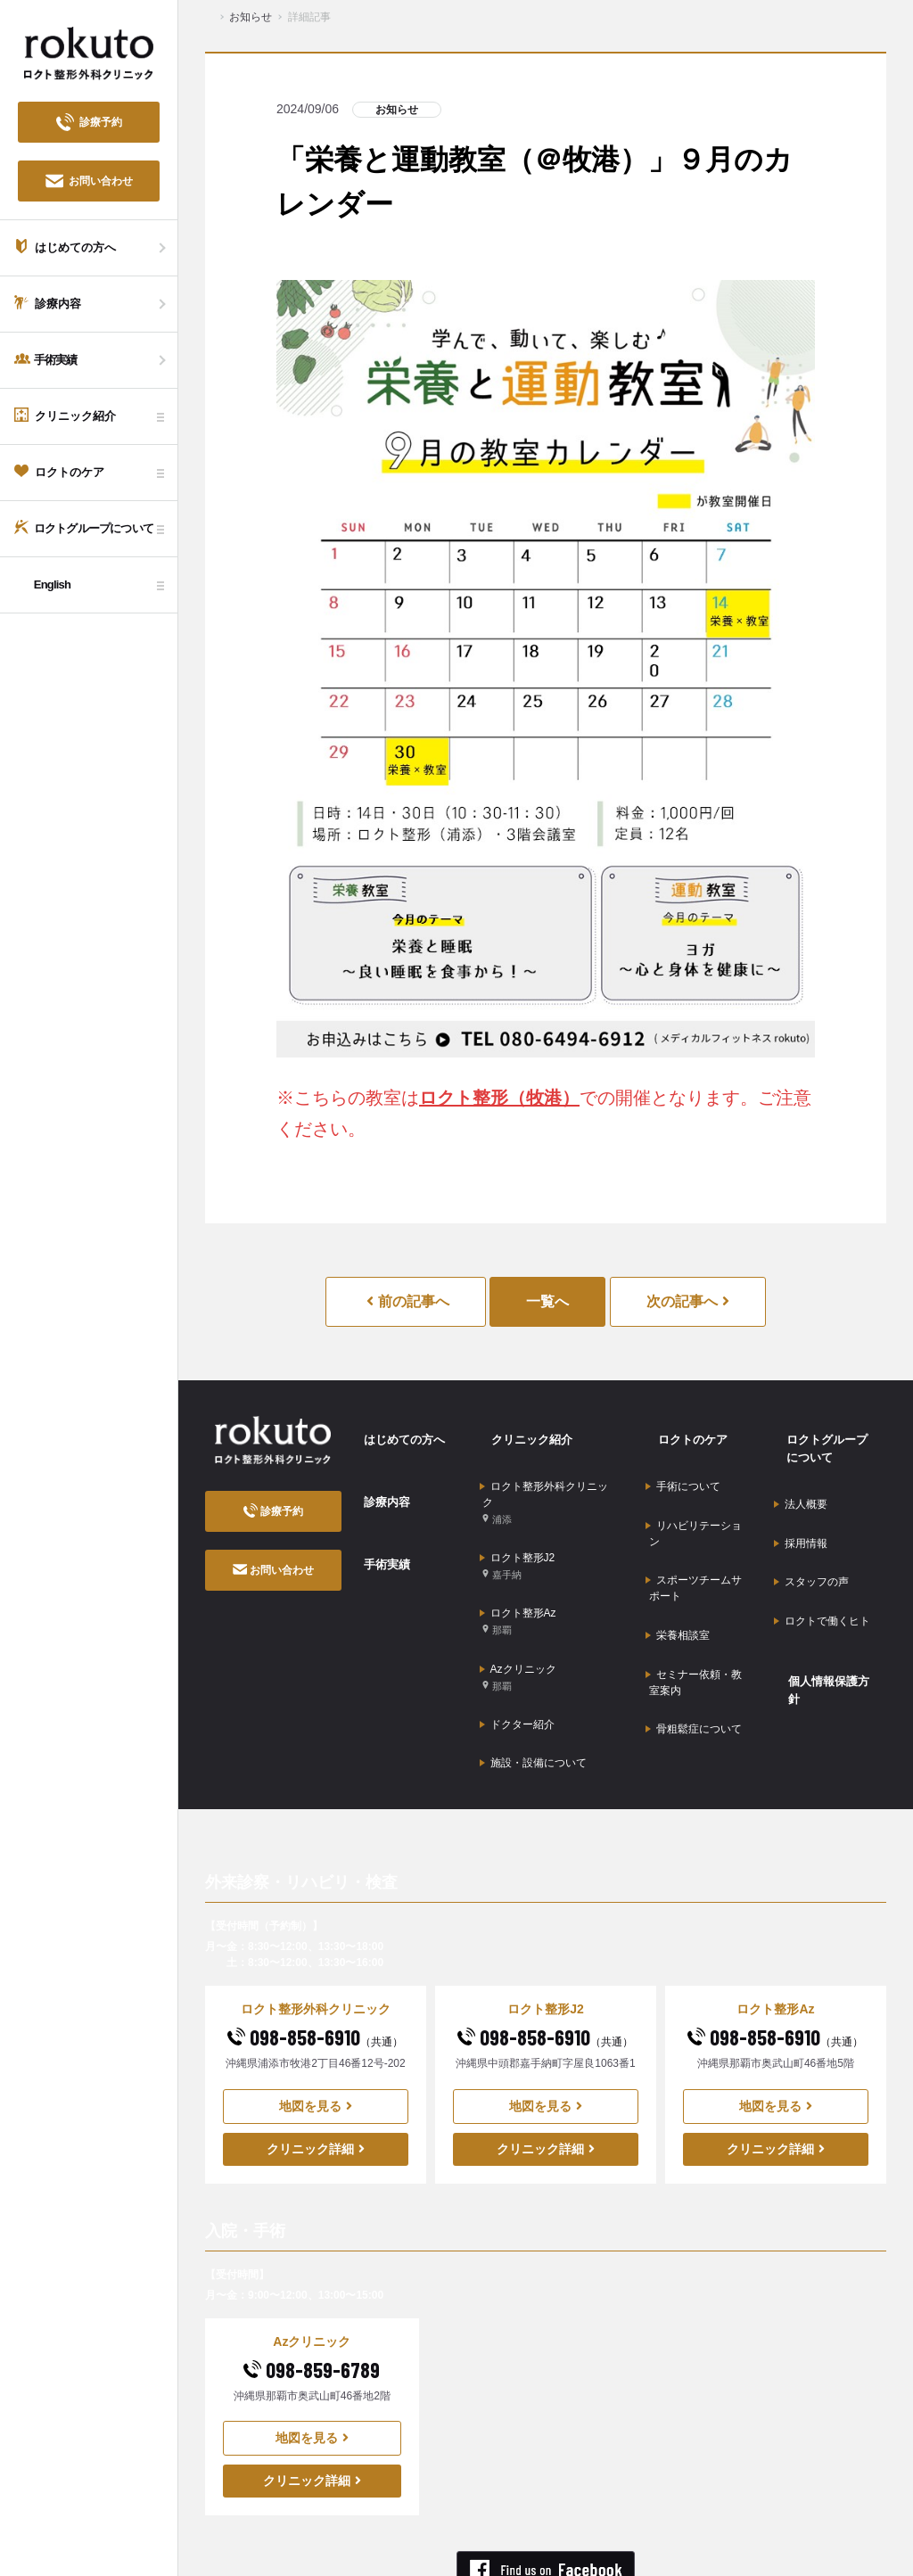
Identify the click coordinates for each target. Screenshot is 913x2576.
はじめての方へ (394, 1429)
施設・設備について (533, 1679)
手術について (683, 1464)
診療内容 (375, 1475)
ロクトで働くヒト (822, 1566)
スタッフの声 (811, 1538)
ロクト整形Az (518, 1573)
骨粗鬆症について (694, 1645)
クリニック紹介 (521, 1429)
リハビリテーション (694, 1498)
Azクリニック (518, 1616)
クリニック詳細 (316, 2059)
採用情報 (800, 1510)
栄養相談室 (678, 1575)
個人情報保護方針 (824, 1610)
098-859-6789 (311, 2279)
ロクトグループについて (828, 1438)
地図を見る (315, 2016)
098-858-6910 (315, 1947)
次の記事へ (687, 1301)
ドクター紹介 (517, 1651)
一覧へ (547, 1301)
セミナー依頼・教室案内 (694, 1609)
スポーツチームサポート (694, 1540)
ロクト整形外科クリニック (547, 1479)
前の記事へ (407, 1301)
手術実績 (375, 1520)
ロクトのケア (681, 1429)
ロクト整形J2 (517, 1530)
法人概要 (800, 1483)
